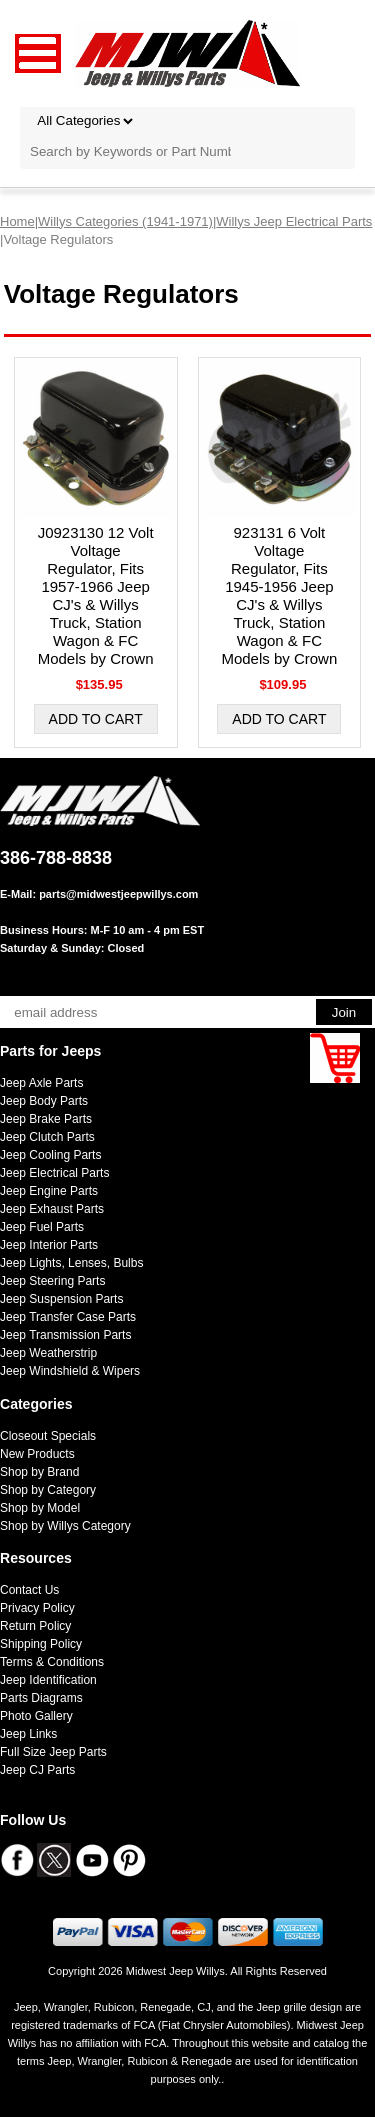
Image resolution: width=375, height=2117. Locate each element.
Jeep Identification (48, 1680)
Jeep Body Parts (44, 1101)
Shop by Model (40, 1508)
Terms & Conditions (52, 1662)
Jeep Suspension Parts (61, 1299)
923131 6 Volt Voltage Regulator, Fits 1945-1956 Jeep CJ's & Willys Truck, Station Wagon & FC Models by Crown (279, 595)
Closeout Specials (48, 1436)
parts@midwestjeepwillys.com (118, 894)
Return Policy (35, 1626)
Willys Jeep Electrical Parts (294, 221)
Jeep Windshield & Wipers (70, 1371)
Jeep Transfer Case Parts (68, 1317)
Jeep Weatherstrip (48, 1353)
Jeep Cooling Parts (50, 1155)
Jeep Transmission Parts (65, 1335)
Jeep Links (28, 1734)
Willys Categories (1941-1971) (125, 221)
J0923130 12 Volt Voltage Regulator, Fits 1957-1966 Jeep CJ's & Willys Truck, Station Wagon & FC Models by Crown (96, 595)
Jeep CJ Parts (37, 1770)
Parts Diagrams (41, 1698)
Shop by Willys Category (65, 1526)
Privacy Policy (37, 1608)
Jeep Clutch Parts (47, 1137)
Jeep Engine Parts (49, 1191)
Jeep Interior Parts (49, 1245)
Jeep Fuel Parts (42, 1227)
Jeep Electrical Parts (54, 1173)
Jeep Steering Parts (52, 1281)
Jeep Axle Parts (41, 1083)
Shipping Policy (41, 1644)
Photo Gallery (36, 1716)
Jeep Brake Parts (46, 1119)
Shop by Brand (39, 1472)
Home (17, 221)
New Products (37, 1454)
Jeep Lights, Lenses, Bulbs (71, 1263)
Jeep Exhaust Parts (52, 1209)
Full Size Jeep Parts (53, 1752)
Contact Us (29, 1590)
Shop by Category (48, 1490)
